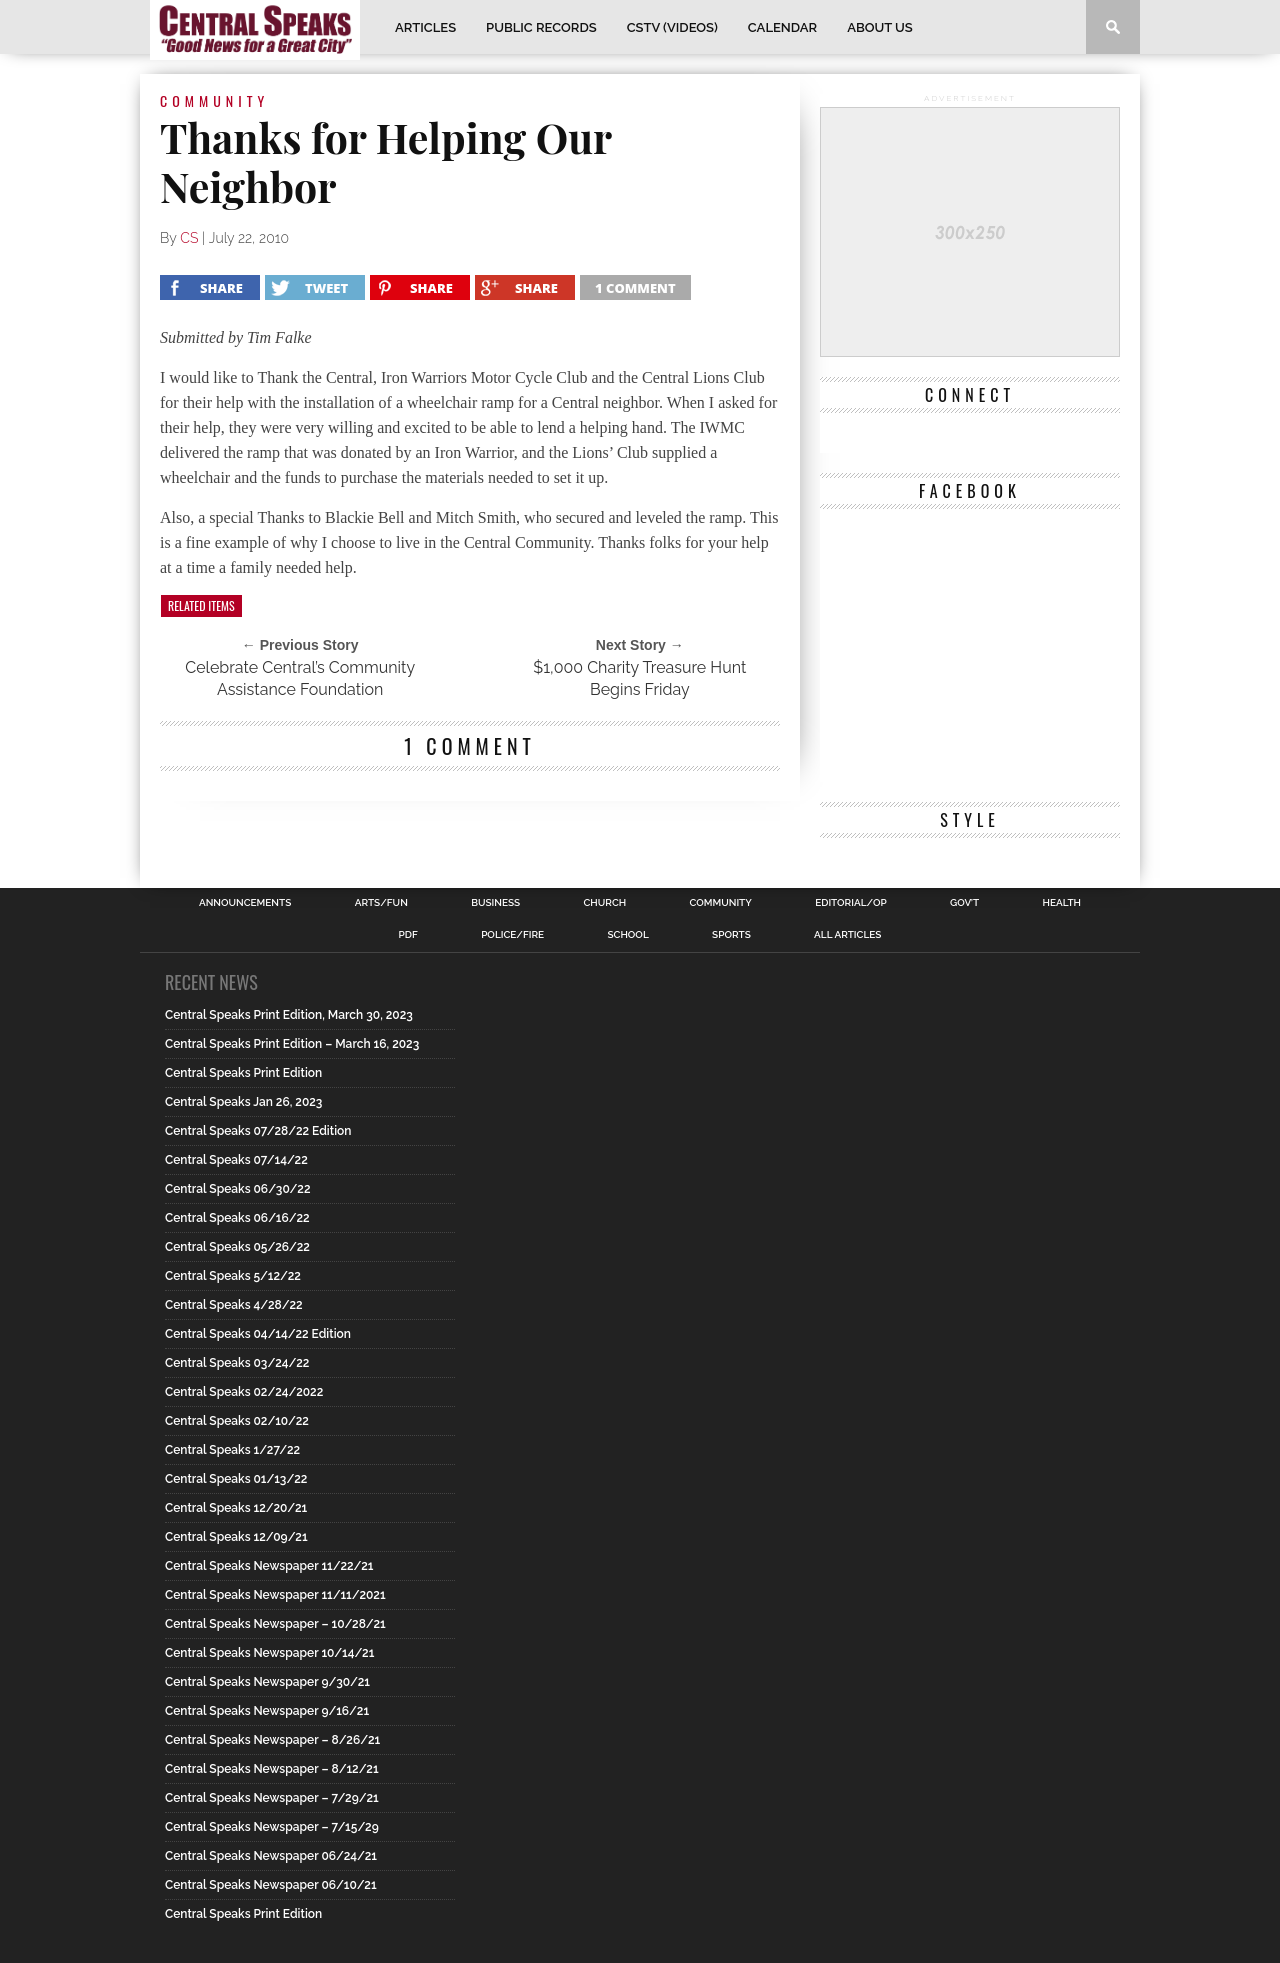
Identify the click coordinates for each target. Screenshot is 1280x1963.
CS (189, 238)
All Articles (847, 935)
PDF (408, 935)
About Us (880, 27)
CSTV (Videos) (672, 27)
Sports (731, 935)
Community (721, 903)
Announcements (245, 903)
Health (1061, 903)
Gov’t (964, 903)
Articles (425, 27)
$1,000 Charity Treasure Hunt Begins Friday (639, 678)
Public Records (541, 27)
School (627, 935)
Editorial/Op (850, 903)
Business (495, 903)
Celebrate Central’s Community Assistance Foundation (300, 678)
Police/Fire (512, 935)
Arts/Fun (381, 903)
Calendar (782, 27)
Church (605, 903)
